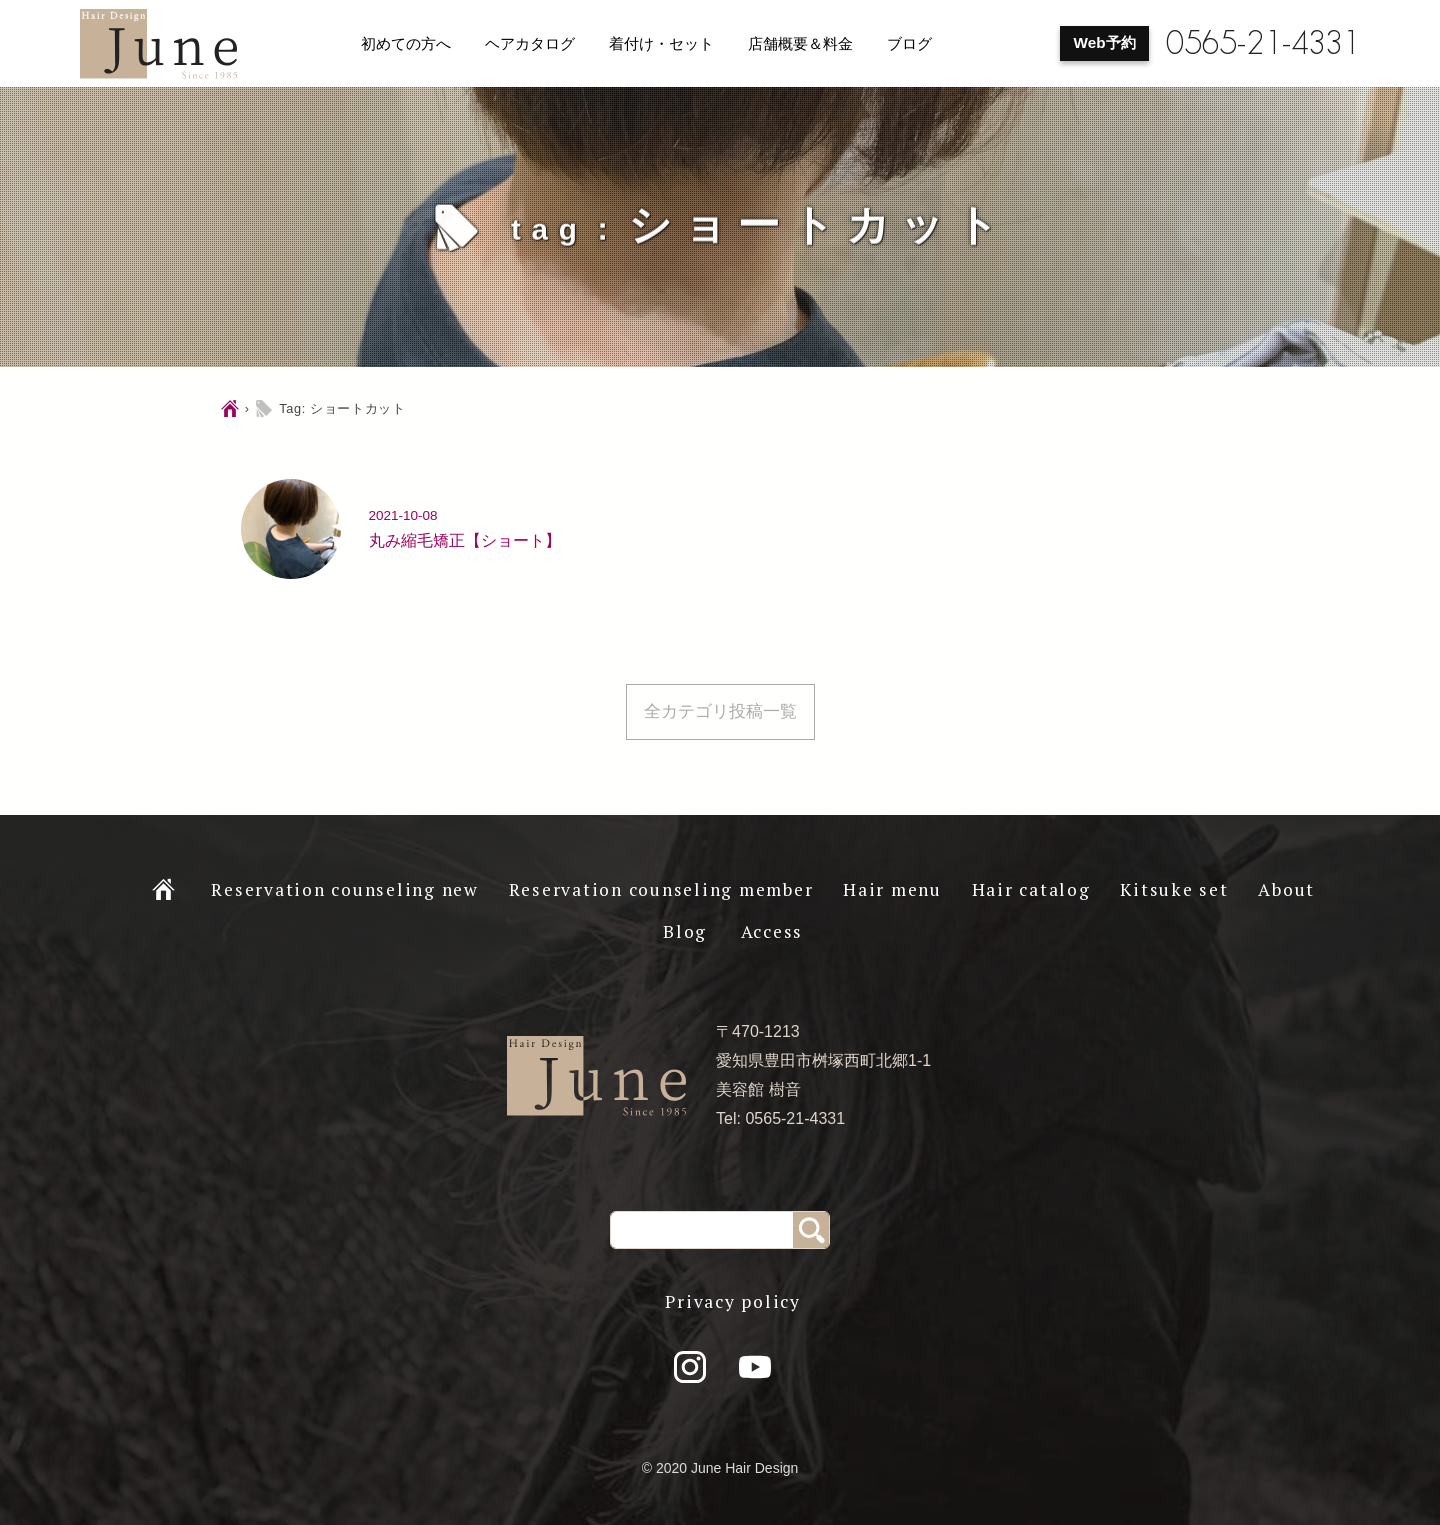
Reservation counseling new (345, 889)
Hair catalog (1031, 889)
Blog (685, 931)
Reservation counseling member (661, 889)
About (1286, 889)
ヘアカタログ (530, 44)
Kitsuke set (1174, 889)
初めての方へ (406, 44)
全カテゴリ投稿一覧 (720, 711)
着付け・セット (661, 44)
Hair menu (892, 889)
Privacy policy (733, 1301)
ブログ (909, 44)
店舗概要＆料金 (800, 44)
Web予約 (1105, 42)
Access (772, 931)
